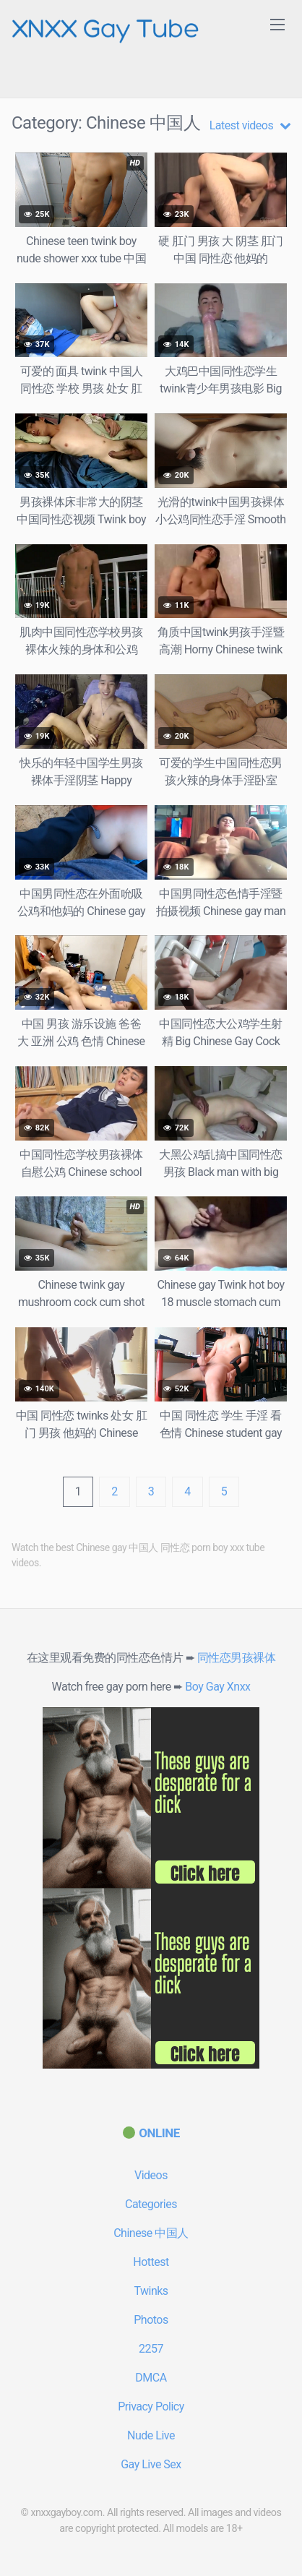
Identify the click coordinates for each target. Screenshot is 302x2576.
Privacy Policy (151, 2406)
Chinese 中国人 (151, 2233)
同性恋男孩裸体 (236, 1658)
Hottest (150, 2262)
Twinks (151, 2291)
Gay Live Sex (151, 2464)
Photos (151, 2320)
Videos (151, 2175)
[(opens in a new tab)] (151, 2133)
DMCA (150, 2377)
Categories (151, 2204)
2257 (151, 2349)
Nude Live (151, 2435)
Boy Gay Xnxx (217, 1686)
